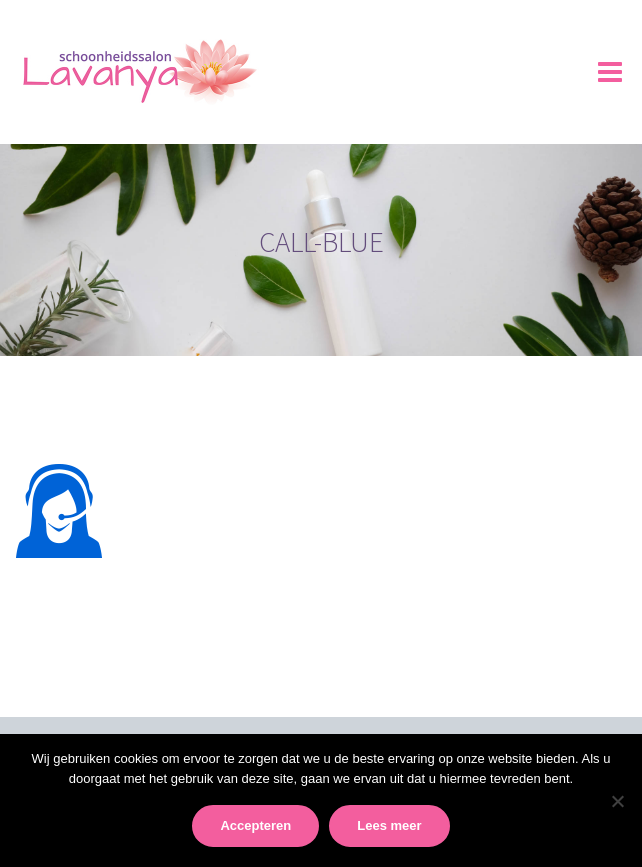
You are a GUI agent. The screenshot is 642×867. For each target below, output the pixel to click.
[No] (617, 801)
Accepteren (255, 825)
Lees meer (389, 825)
